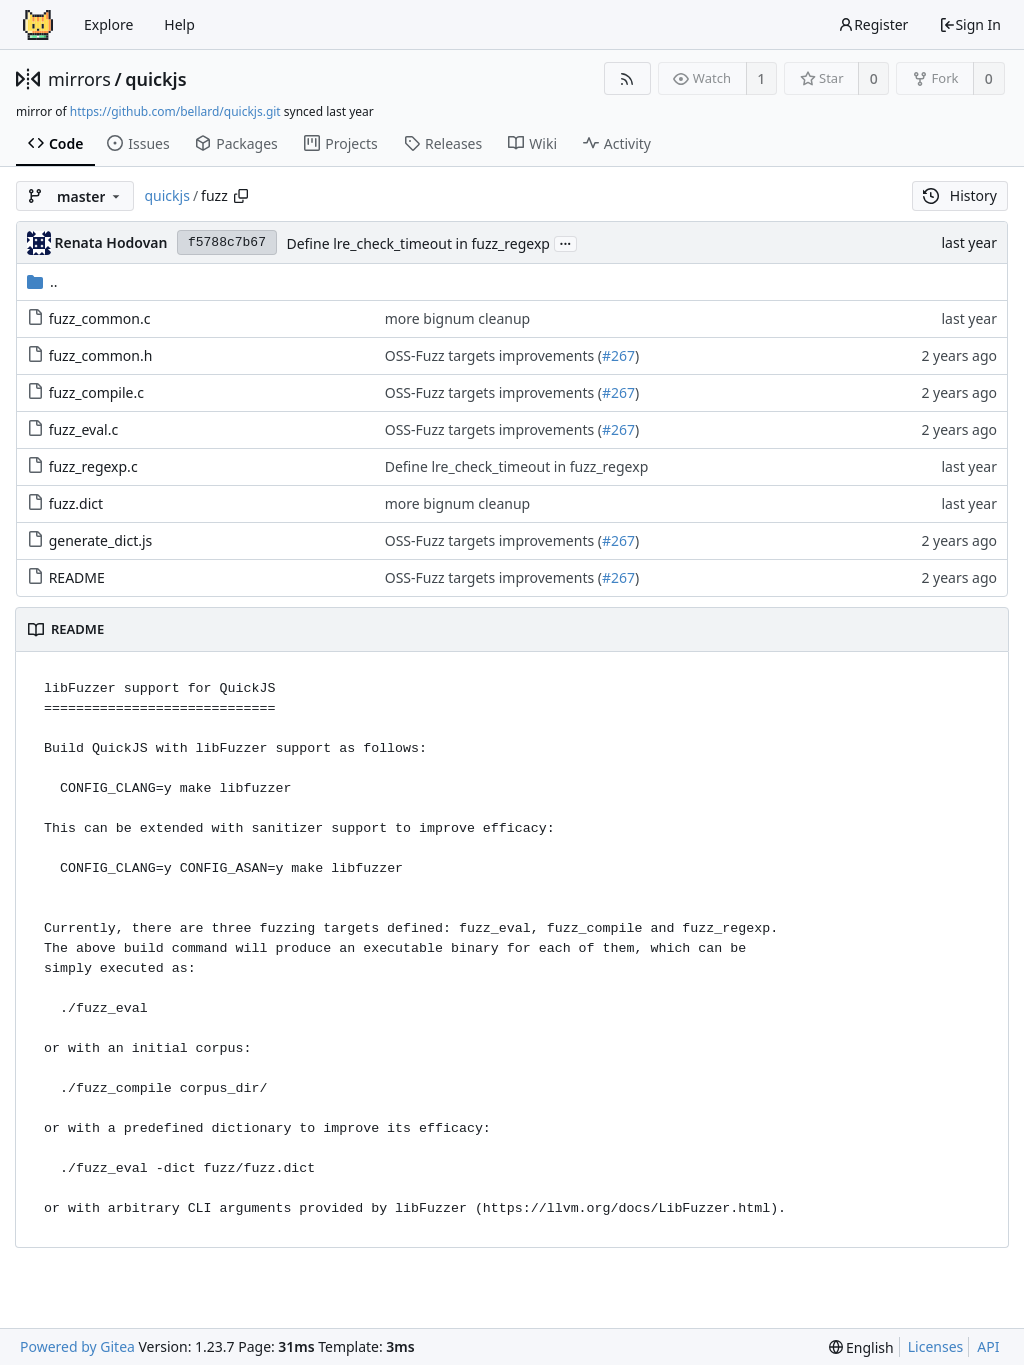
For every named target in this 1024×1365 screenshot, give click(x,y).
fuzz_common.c (100, 318)
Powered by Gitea (77, 1346)
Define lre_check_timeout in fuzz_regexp (418, 243)
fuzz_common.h (101, 355)
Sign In (970, 24)
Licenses (936, 1346)
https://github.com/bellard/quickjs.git (175, 111)
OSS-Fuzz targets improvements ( (493, 355)
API (988, 1346)
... (566, 242)
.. (42, 281)
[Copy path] (241, 196)
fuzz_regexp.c (93, 466)
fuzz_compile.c (96, 392)
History (960, 195)
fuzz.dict (76, 503)
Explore (108, 24)
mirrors (79, 79)
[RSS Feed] (627, 78)
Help (179, 24)
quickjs (155, 79)
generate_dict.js (101, 540)
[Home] (38, 25)
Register (873, 24)
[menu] (861, 1347)
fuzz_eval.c (84, 429)
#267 (618, 355)
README (77, 577)
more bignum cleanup (457, 318)
